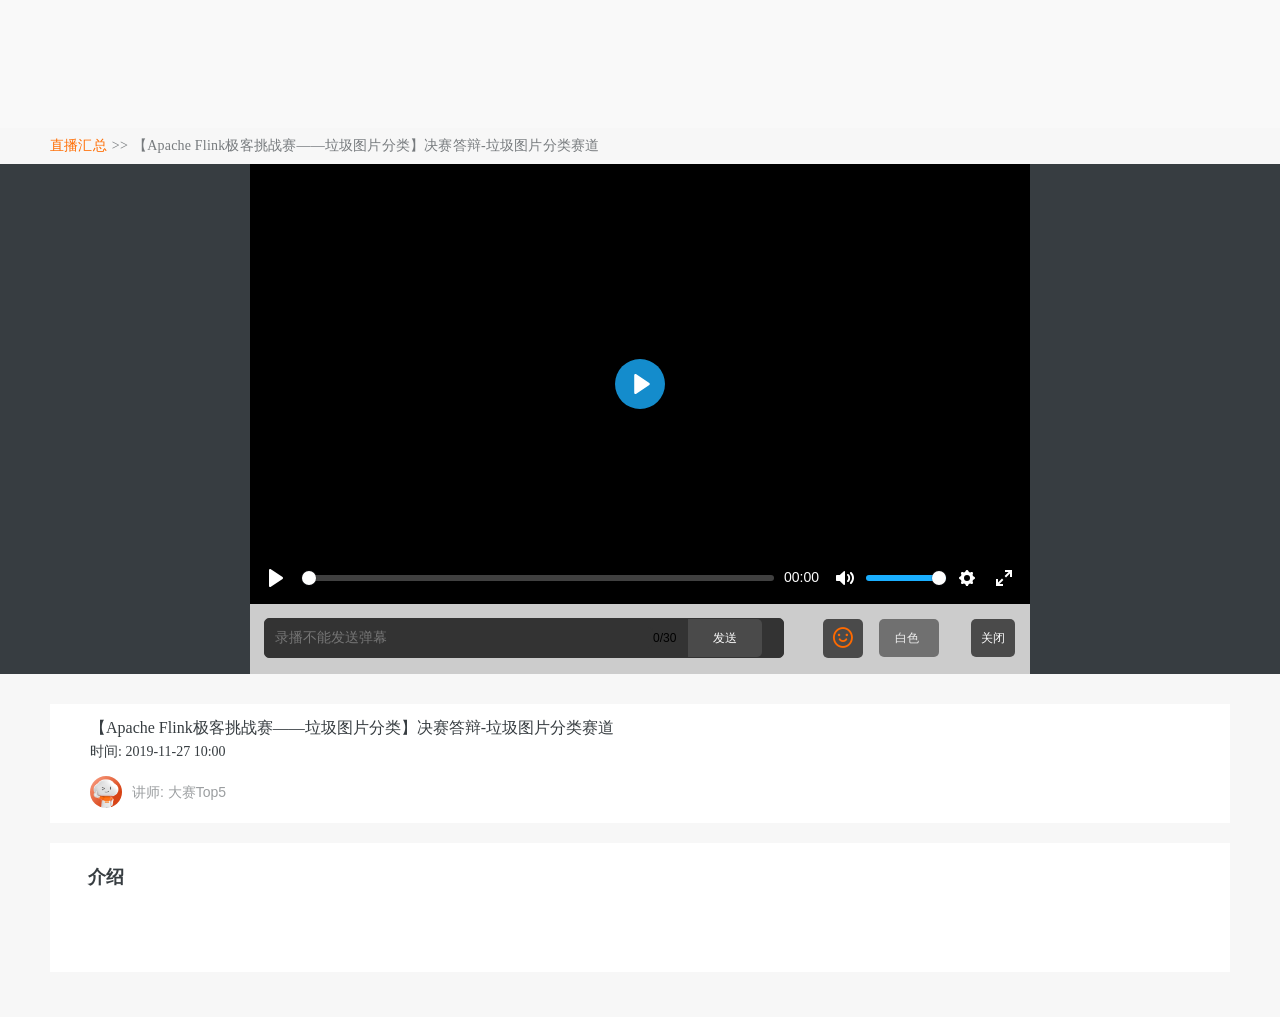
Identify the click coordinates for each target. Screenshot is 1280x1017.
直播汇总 (78, 145)
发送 (725, 638)
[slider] (538, 578)
